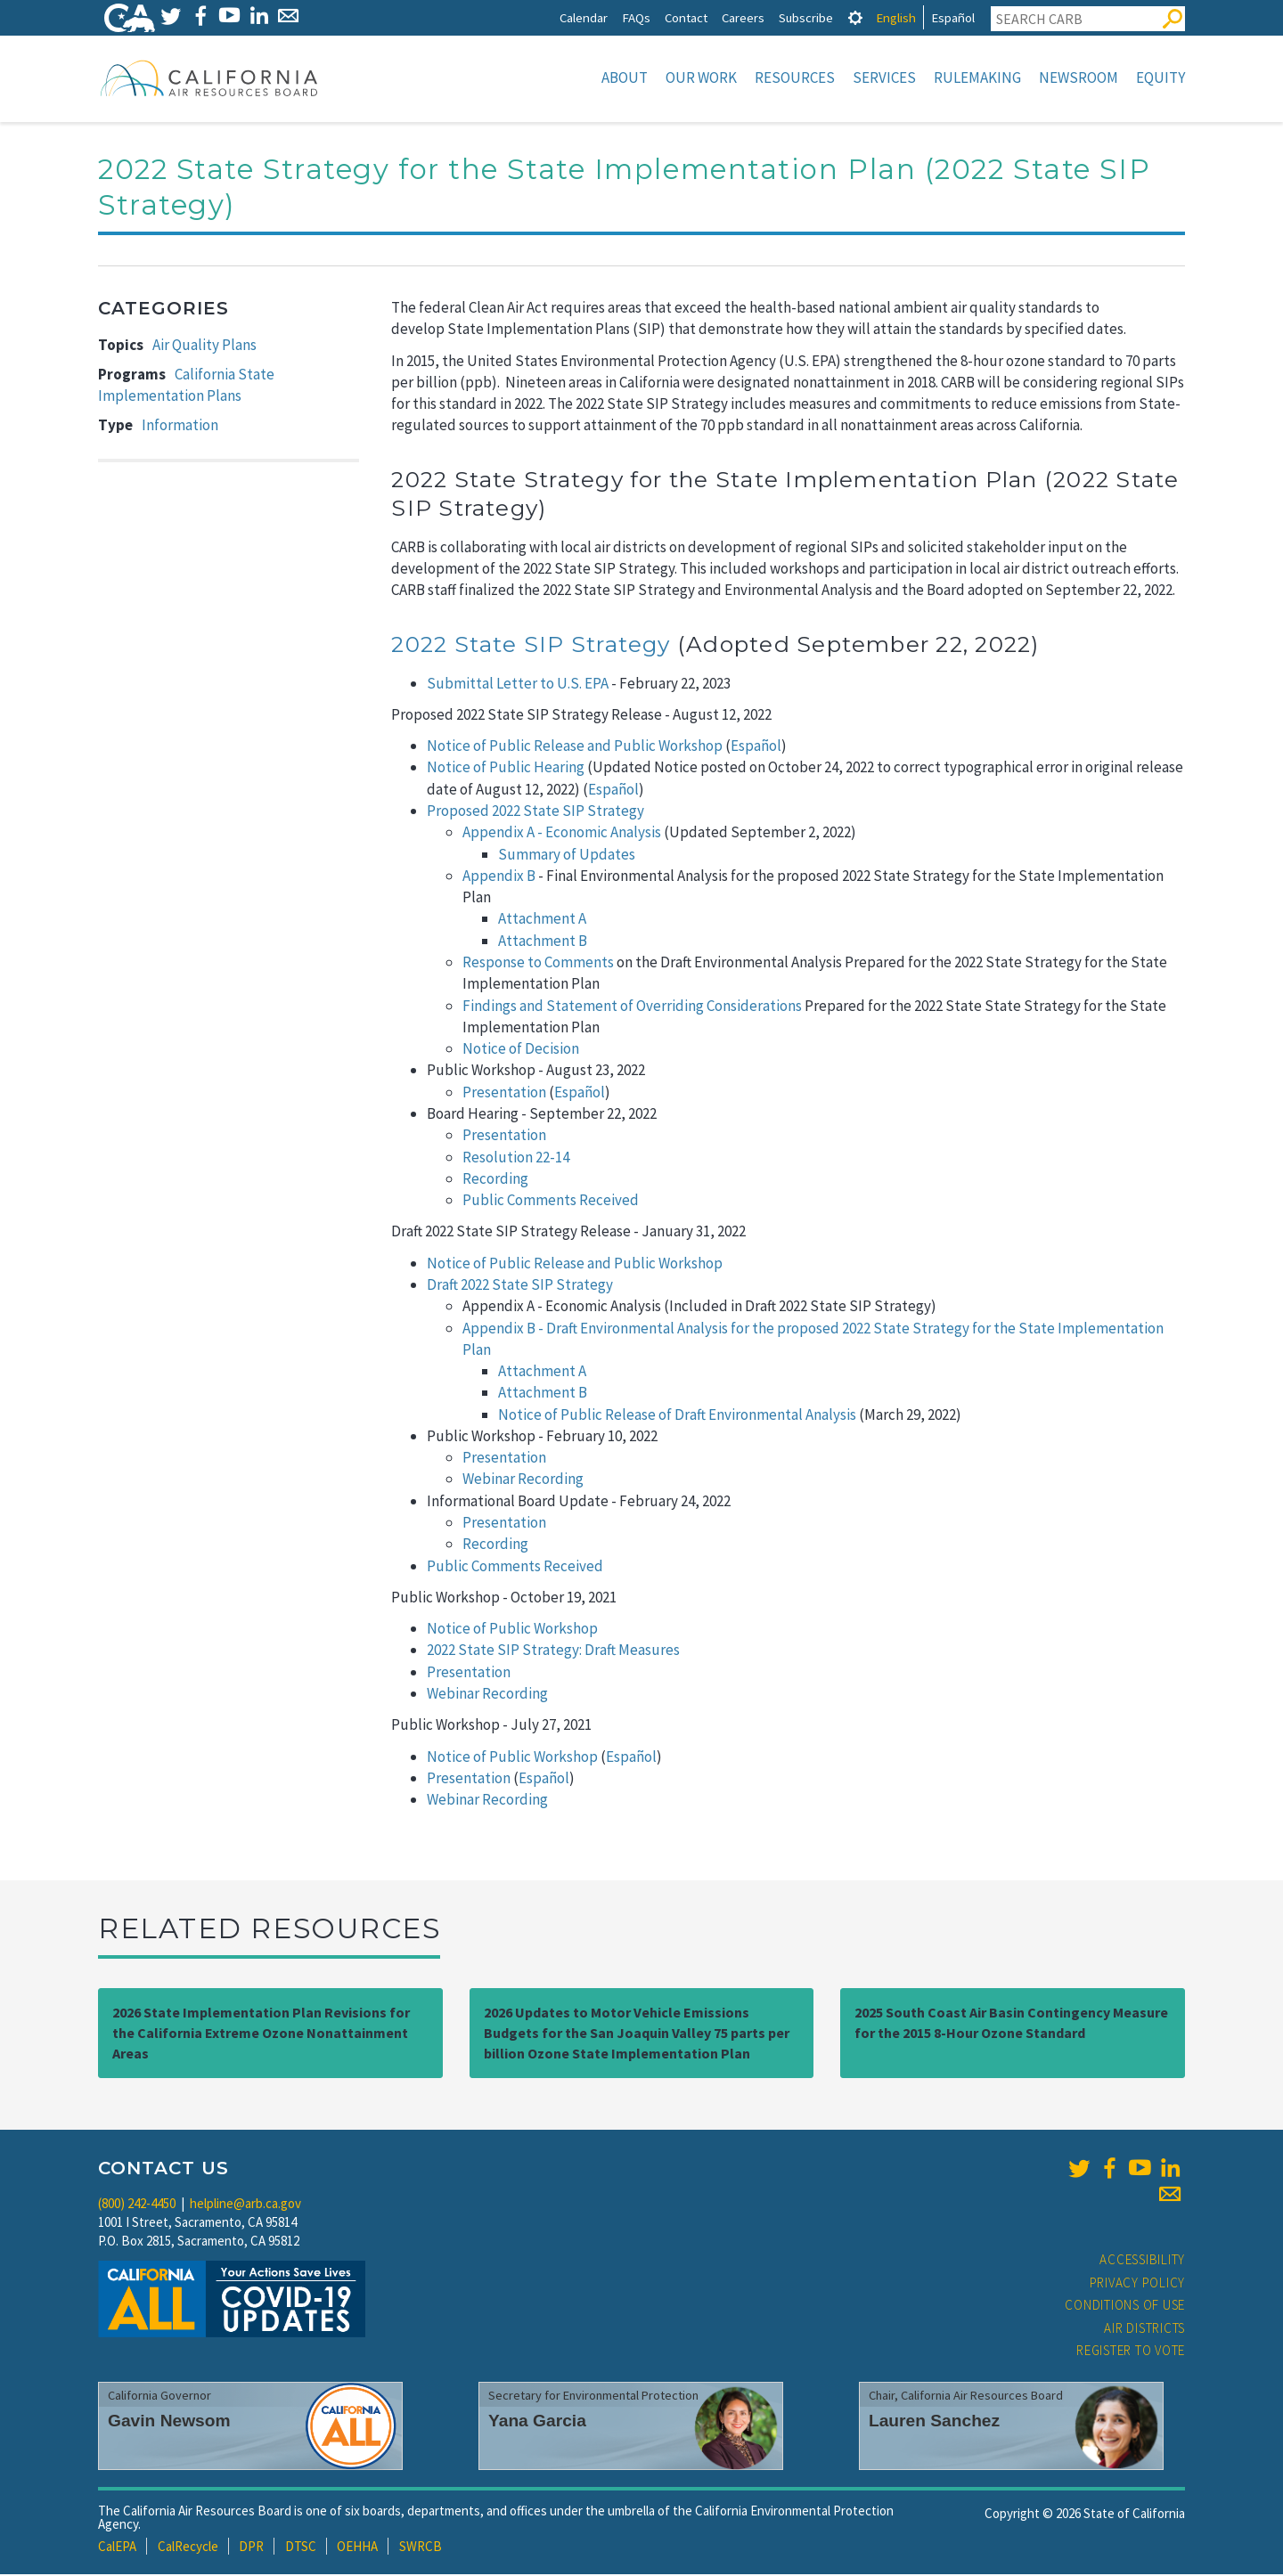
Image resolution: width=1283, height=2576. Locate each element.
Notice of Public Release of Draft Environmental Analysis (677, 1416)
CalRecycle (188, 2547)
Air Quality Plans (204, 346)
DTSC (300, 2547)
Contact (686, 17)
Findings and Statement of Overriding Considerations (632, 1007)
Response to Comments (538, 964)
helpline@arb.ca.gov (245, 2205)
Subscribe (806, 17)
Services (884, 77)
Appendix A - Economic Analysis (561, 834)
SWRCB (420, 2547)
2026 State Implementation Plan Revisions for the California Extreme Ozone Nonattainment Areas (261, 2034)
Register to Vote (1130, 2352)
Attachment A (542, 920)
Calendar (584, 17)
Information (180, 426)
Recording (495, 1180)
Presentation (504, 1094)
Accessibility (1142, 2261)
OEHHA (357, 2547)
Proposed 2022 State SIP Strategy (535, 812)
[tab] (855, 17)
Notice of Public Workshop (512, 1630)
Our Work (701, 77)
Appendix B (498, 877)
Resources (795, 77)
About (624, 77)
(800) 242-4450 (137, 2205)
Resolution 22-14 (515, 1159)
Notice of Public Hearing (505, 769)
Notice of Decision (522, 1050)
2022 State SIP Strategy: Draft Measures (553, 1651)
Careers (743, 17)
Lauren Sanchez (934, 2422)
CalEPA (117, 2547)
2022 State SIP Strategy (530, 645)
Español (953, 17)
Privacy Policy (1138, 2284)
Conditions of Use (1125, 2306)
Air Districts (1144, 2329)
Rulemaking (977, 77)
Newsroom (1078, 77)
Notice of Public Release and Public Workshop (575, 747)
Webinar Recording (523, 1480)
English (896, 17)
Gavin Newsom (169, 2422)
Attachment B (542, 942)
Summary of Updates (566, 856)
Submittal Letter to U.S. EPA (518, 685)
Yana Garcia (537, 2422)
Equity (1160, 77)
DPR (251, 2547)
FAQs (636, 17)
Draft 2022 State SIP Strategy (520, 1286)
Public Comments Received (550, 1201)
